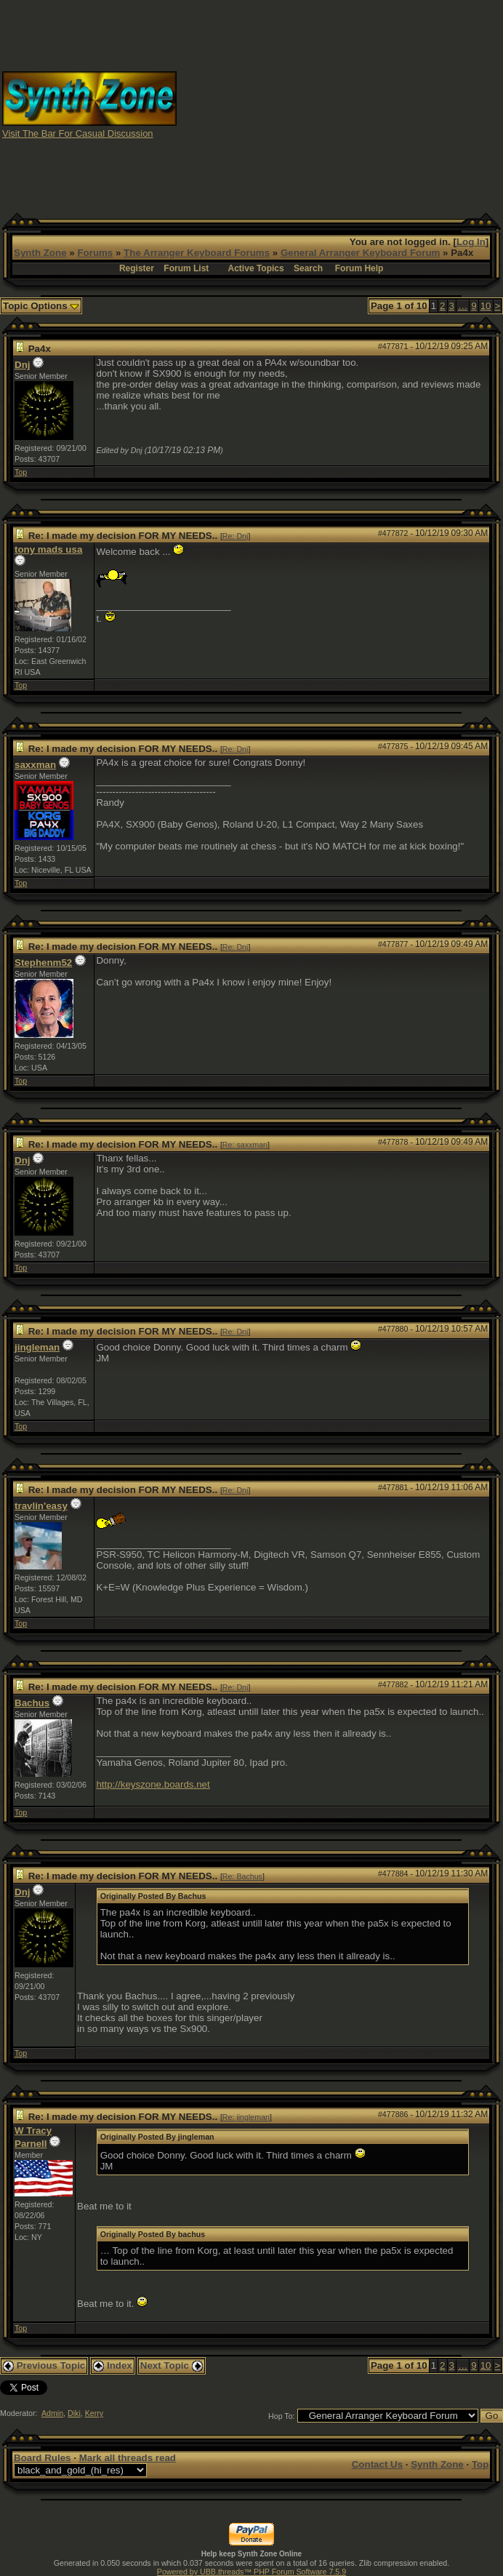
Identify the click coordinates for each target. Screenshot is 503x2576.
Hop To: (281, 2416)
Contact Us (377, 2464)
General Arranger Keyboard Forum (360, 252)
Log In (471, 241)
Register (136, 268)
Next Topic (171, 2365)
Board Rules (42, 2457)
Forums (95, 252)
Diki (74, 2413)
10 (485, 305)
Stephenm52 (43, 962)
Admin (52, 2413)
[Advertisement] (349, 104)
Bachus (32, 1702)
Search (308, 268)
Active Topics (256, 268)
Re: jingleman (246, 2117)
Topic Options (41, 305)
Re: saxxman (244, 1144)
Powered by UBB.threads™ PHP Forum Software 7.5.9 (251, 2571)
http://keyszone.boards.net (152, 1784)
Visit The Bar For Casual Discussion (77, 133)
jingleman (37, 1347)
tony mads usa (48, 549)
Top (21, 472)
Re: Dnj (235, 536)
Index (112, 2365)
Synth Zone (40, 252)
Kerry (94, 2413)
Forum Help (359, 268)
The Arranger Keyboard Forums (197, 252)
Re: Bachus (242, 1876)
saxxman (35, 764)
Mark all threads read (127, 2457)
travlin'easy (41, 1505)
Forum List (186, 268)
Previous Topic (44, 2365)
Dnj (22, 364)
